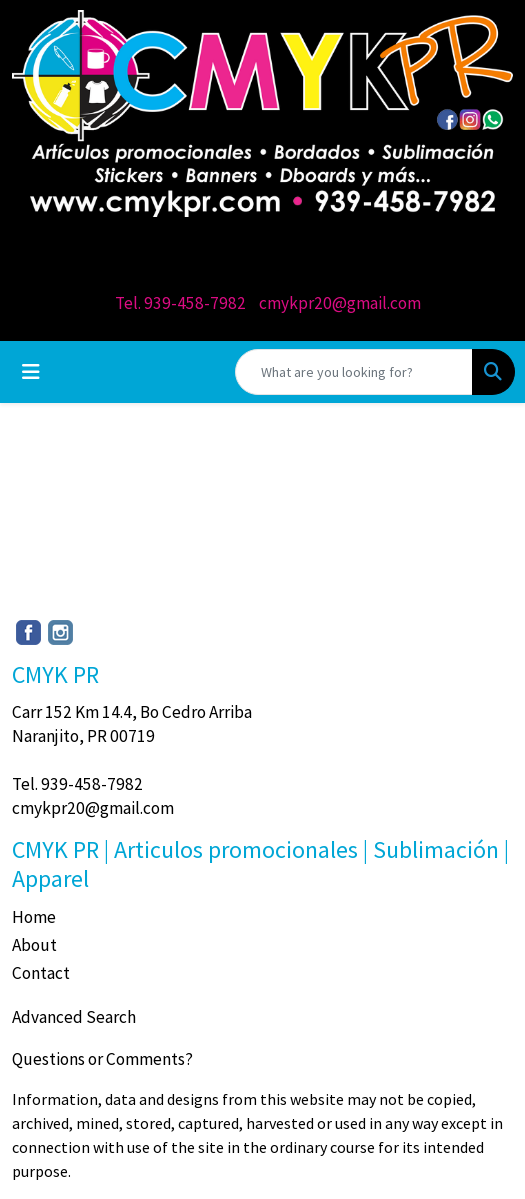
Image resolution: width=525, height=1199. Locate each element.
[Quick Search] (354, 372)
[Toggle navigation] (31, 372)
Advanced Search (74, 1017)
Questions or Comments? (102, 1059)
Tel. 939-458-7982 (180, 303)
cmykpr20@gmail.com (340, 303)
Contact (41, 973)
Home (34, 917)
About (34, 945)
